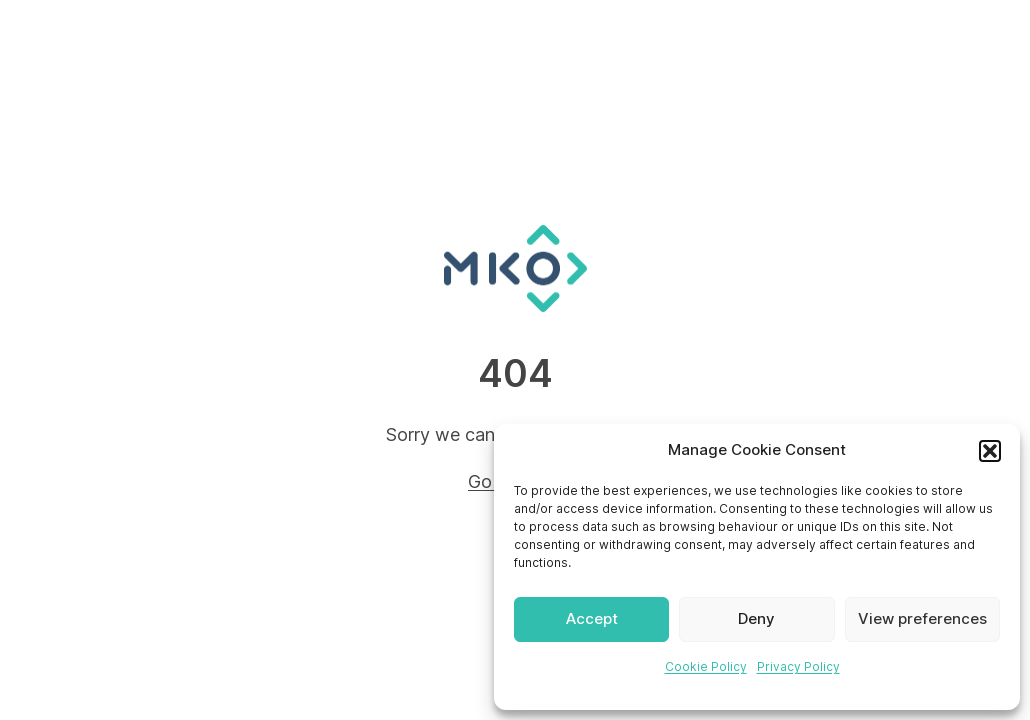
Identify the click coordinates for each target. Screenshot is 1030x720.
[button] (990, 451)
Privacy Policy (798, 666)
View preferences (922, 618)
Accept (592, 618)
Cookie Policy (706, 666)
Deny (756, 618)
